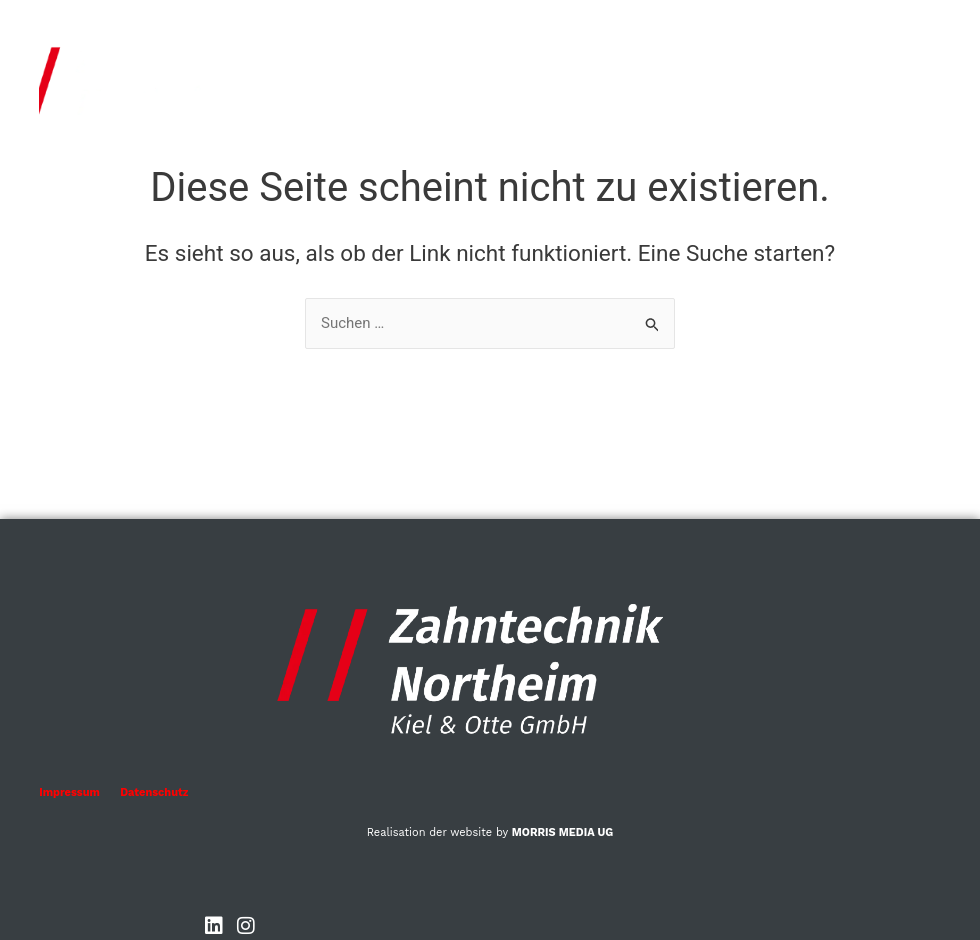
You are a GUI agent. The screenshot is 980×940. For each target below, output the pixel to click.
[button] (884, 85)
